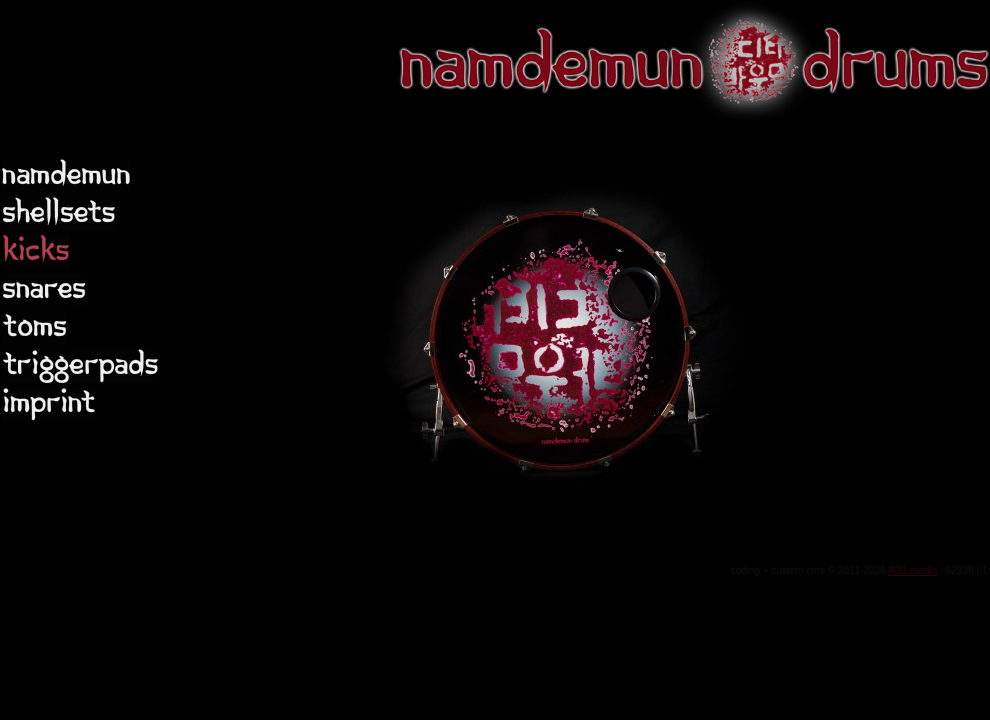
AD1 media (912, 570)
